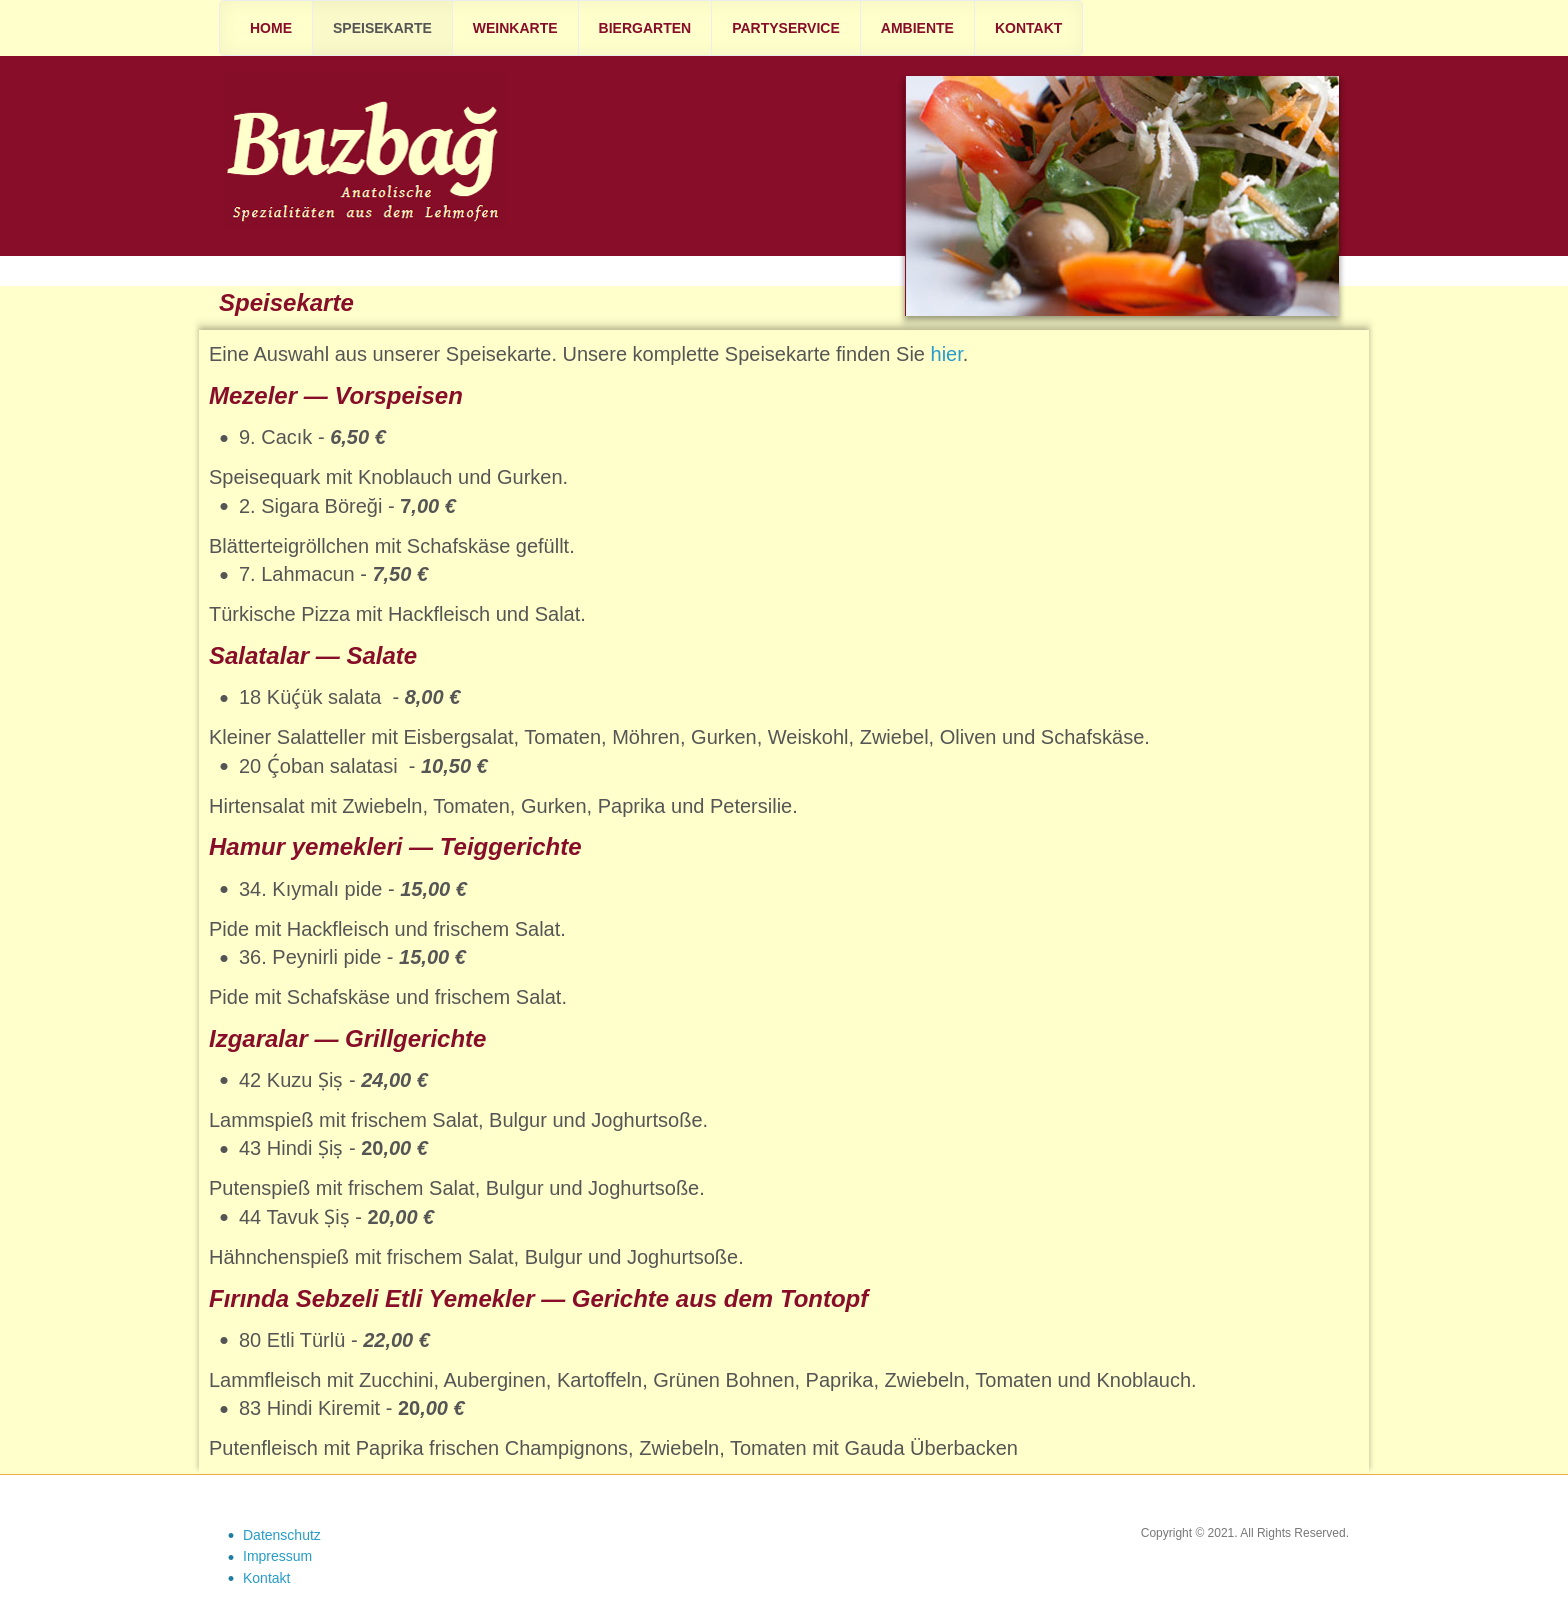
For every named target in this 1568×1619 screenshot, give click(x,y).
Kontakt (266, 1578)
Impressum (277, 1556)
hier (947, 354)
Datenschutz (282, 1535)
